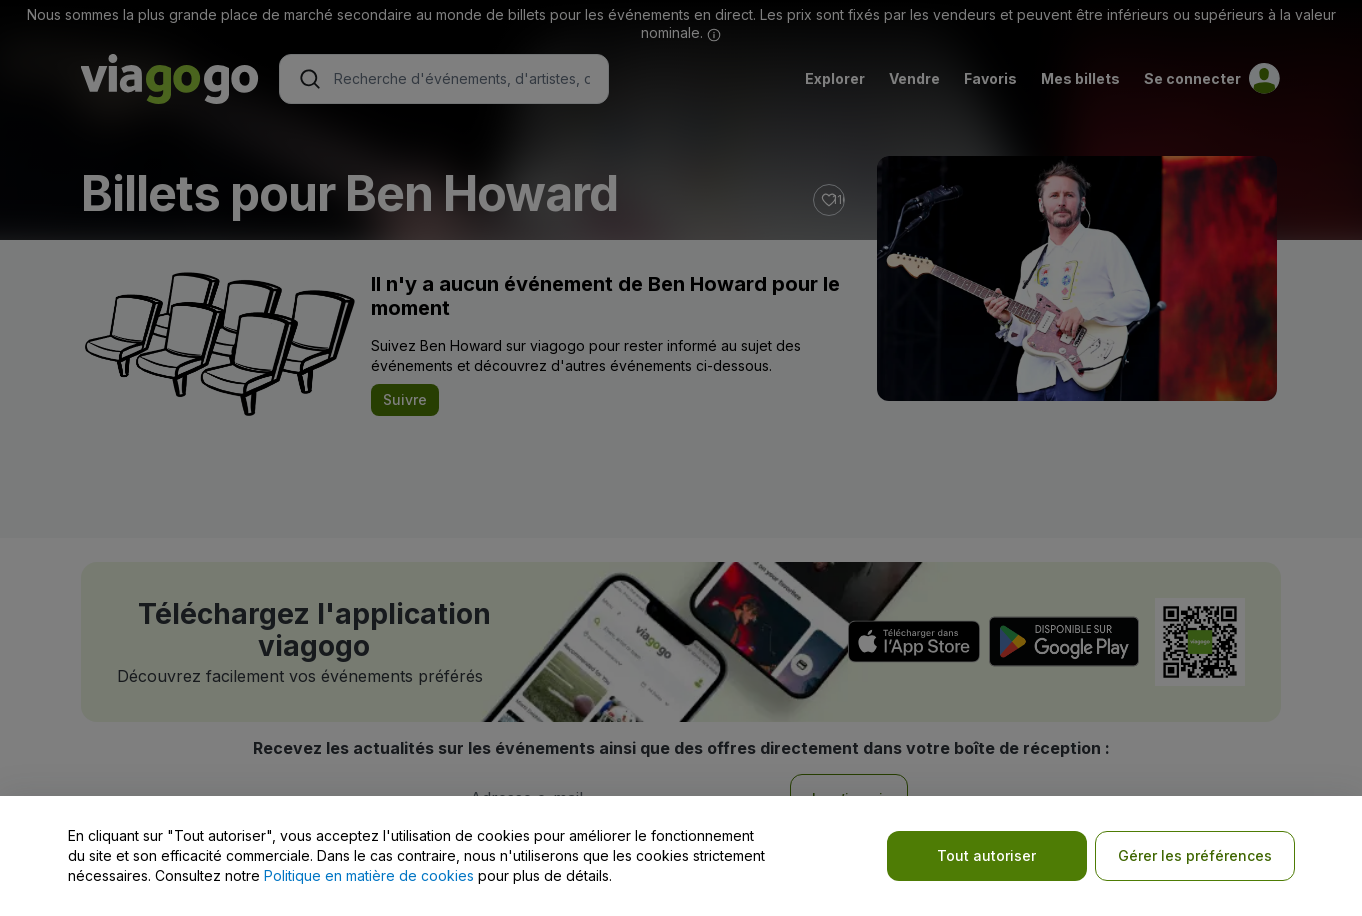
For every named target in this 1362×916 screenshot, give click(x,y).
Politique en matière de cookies (369, 875)
